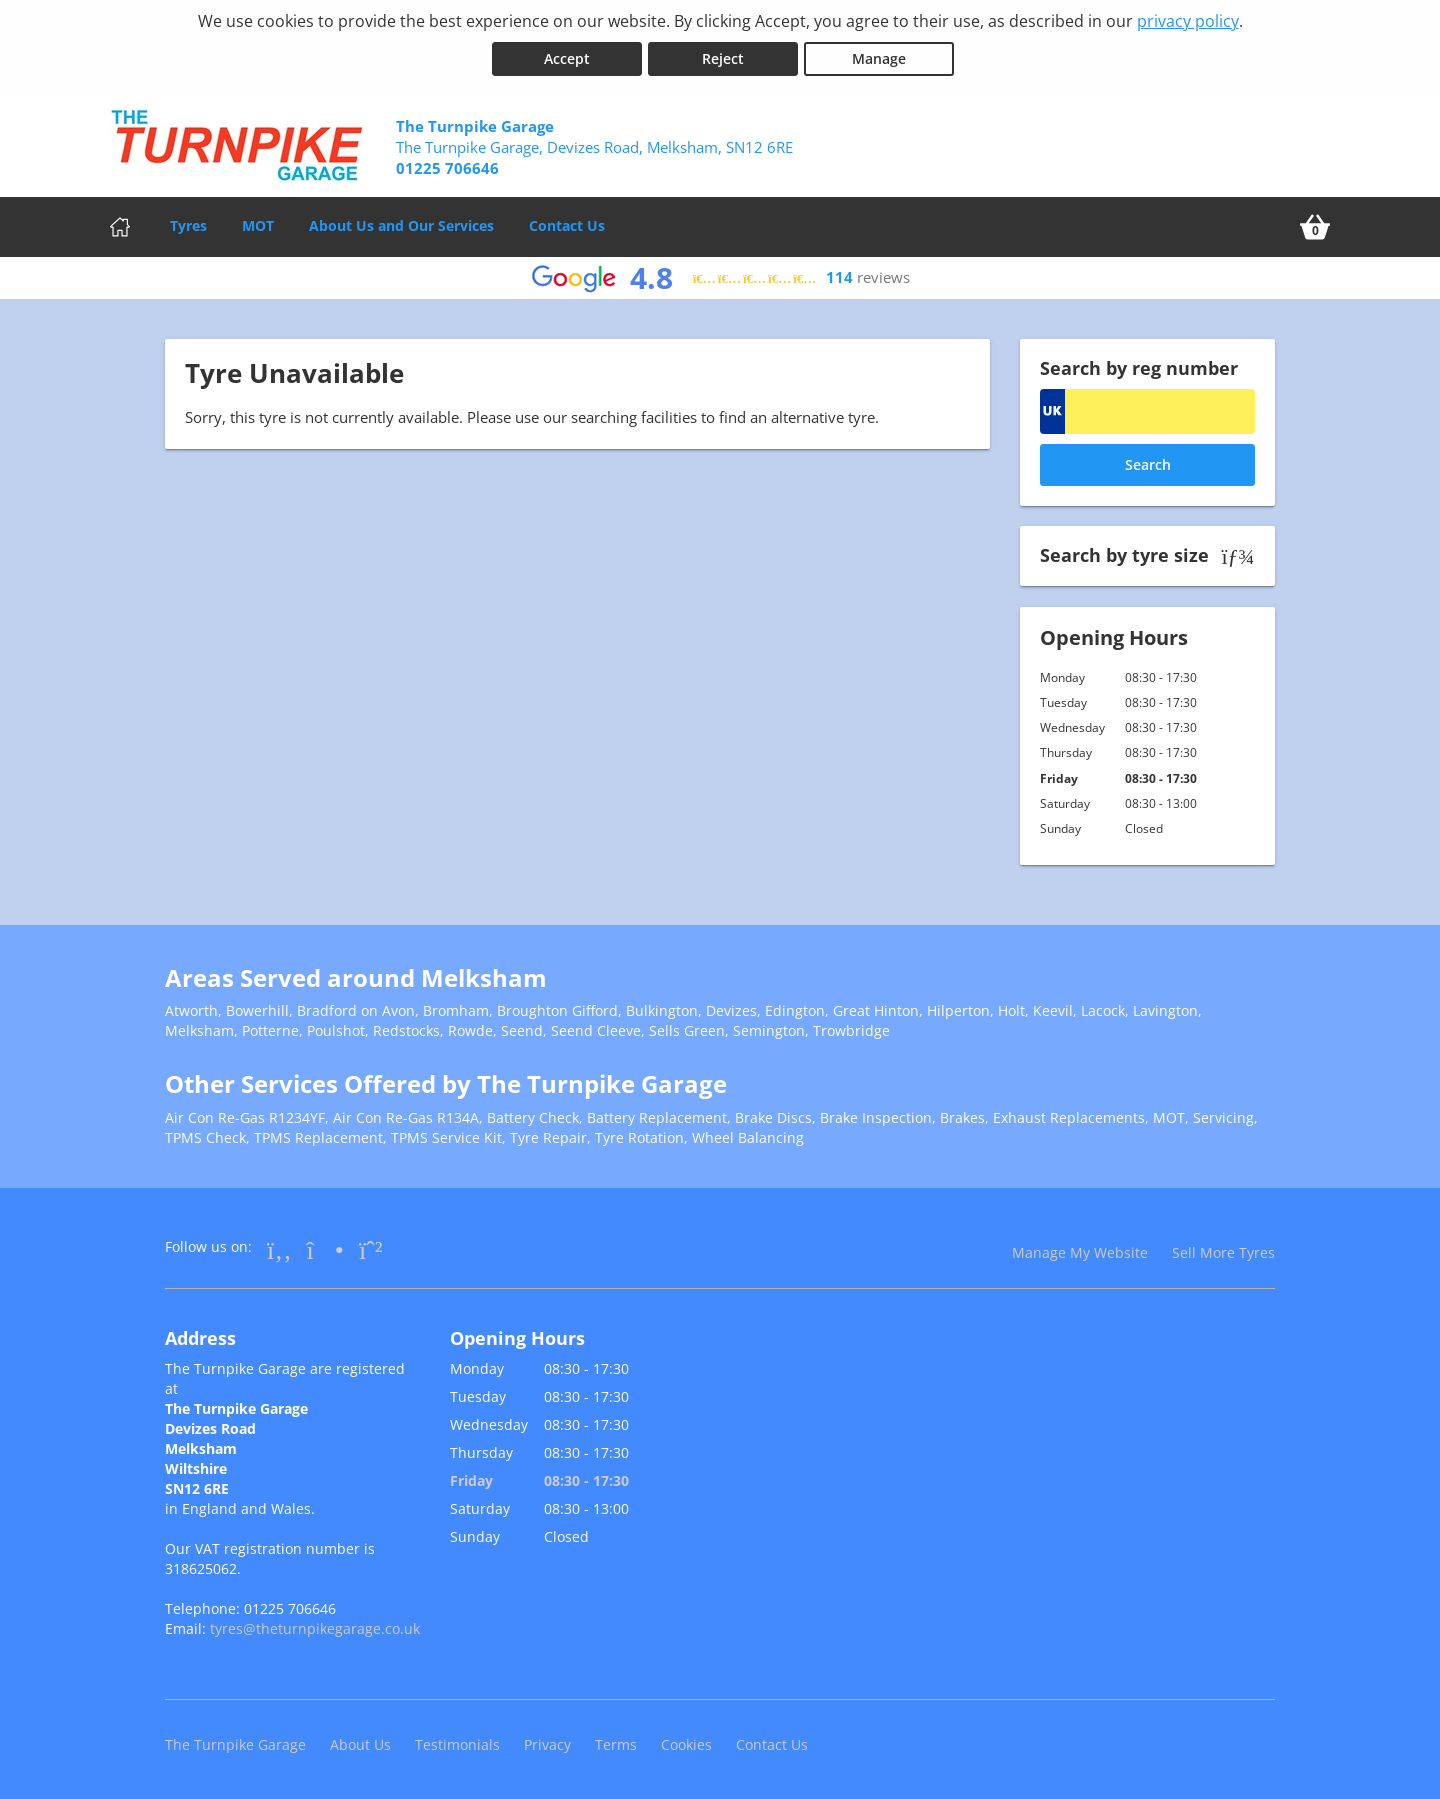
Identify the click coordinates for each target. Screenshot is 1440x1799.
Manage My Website (1080, 1251)
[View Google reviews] (720, 277)
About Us (360, 1743)
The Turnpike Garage (235, 1743)
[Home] (120, 226)
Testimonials (457, 1743)
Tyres (188, 224)
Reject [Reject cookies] (723, 58)
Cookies (686, 1743)
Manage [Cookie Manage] (879, 58)
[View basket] (1315, 226)
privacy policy (1188, 21)
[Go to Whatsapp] (371, 1248)
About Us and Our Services (401, 224)
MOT (258, 224)
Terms (616, 1743)
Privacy (547, 1743)
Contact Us (567, 224)
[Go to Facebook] (279, 1248)
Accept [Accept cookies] (567, 58)
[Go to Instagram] (325, 1248)
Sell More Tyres (1223, 1251)
